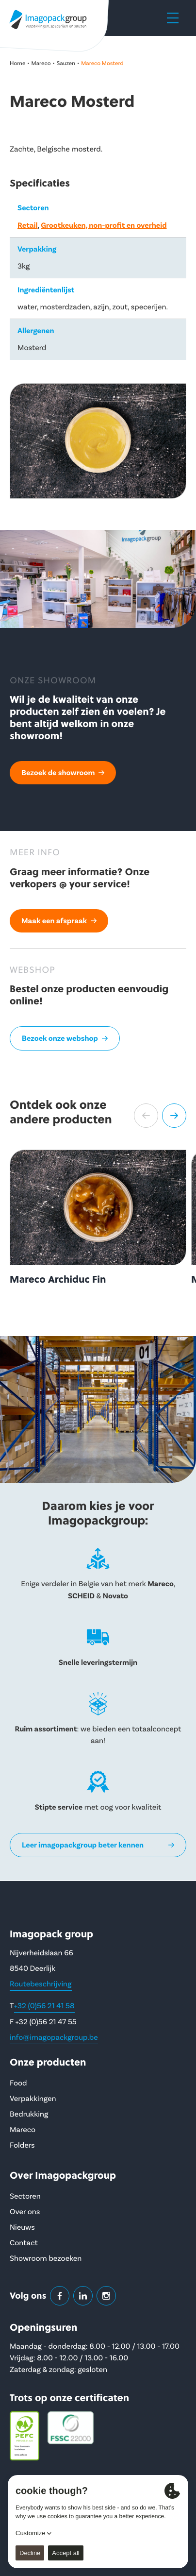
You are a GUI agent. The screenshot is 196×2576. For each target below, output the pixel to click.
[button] (146, 1115)
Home (17, 63)
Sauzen (66, 63)
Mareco (41, 63)
